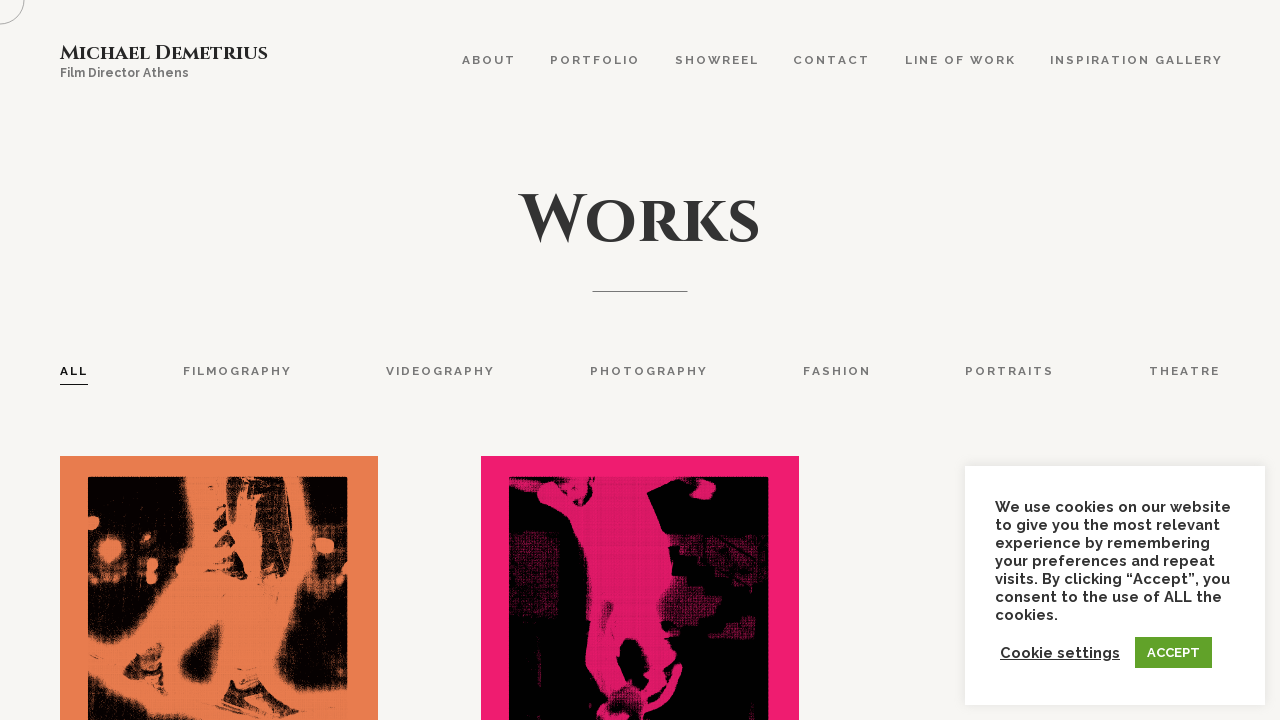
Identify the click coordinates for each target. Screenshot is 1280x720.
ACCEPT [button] (1173, 652)
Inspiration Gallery (1136, 60)
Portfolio (595, 60)
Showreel (717, 60)
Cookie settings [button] (1060, 652)
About (489, 60)
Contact (831, 60)
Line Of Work (960, 60)
